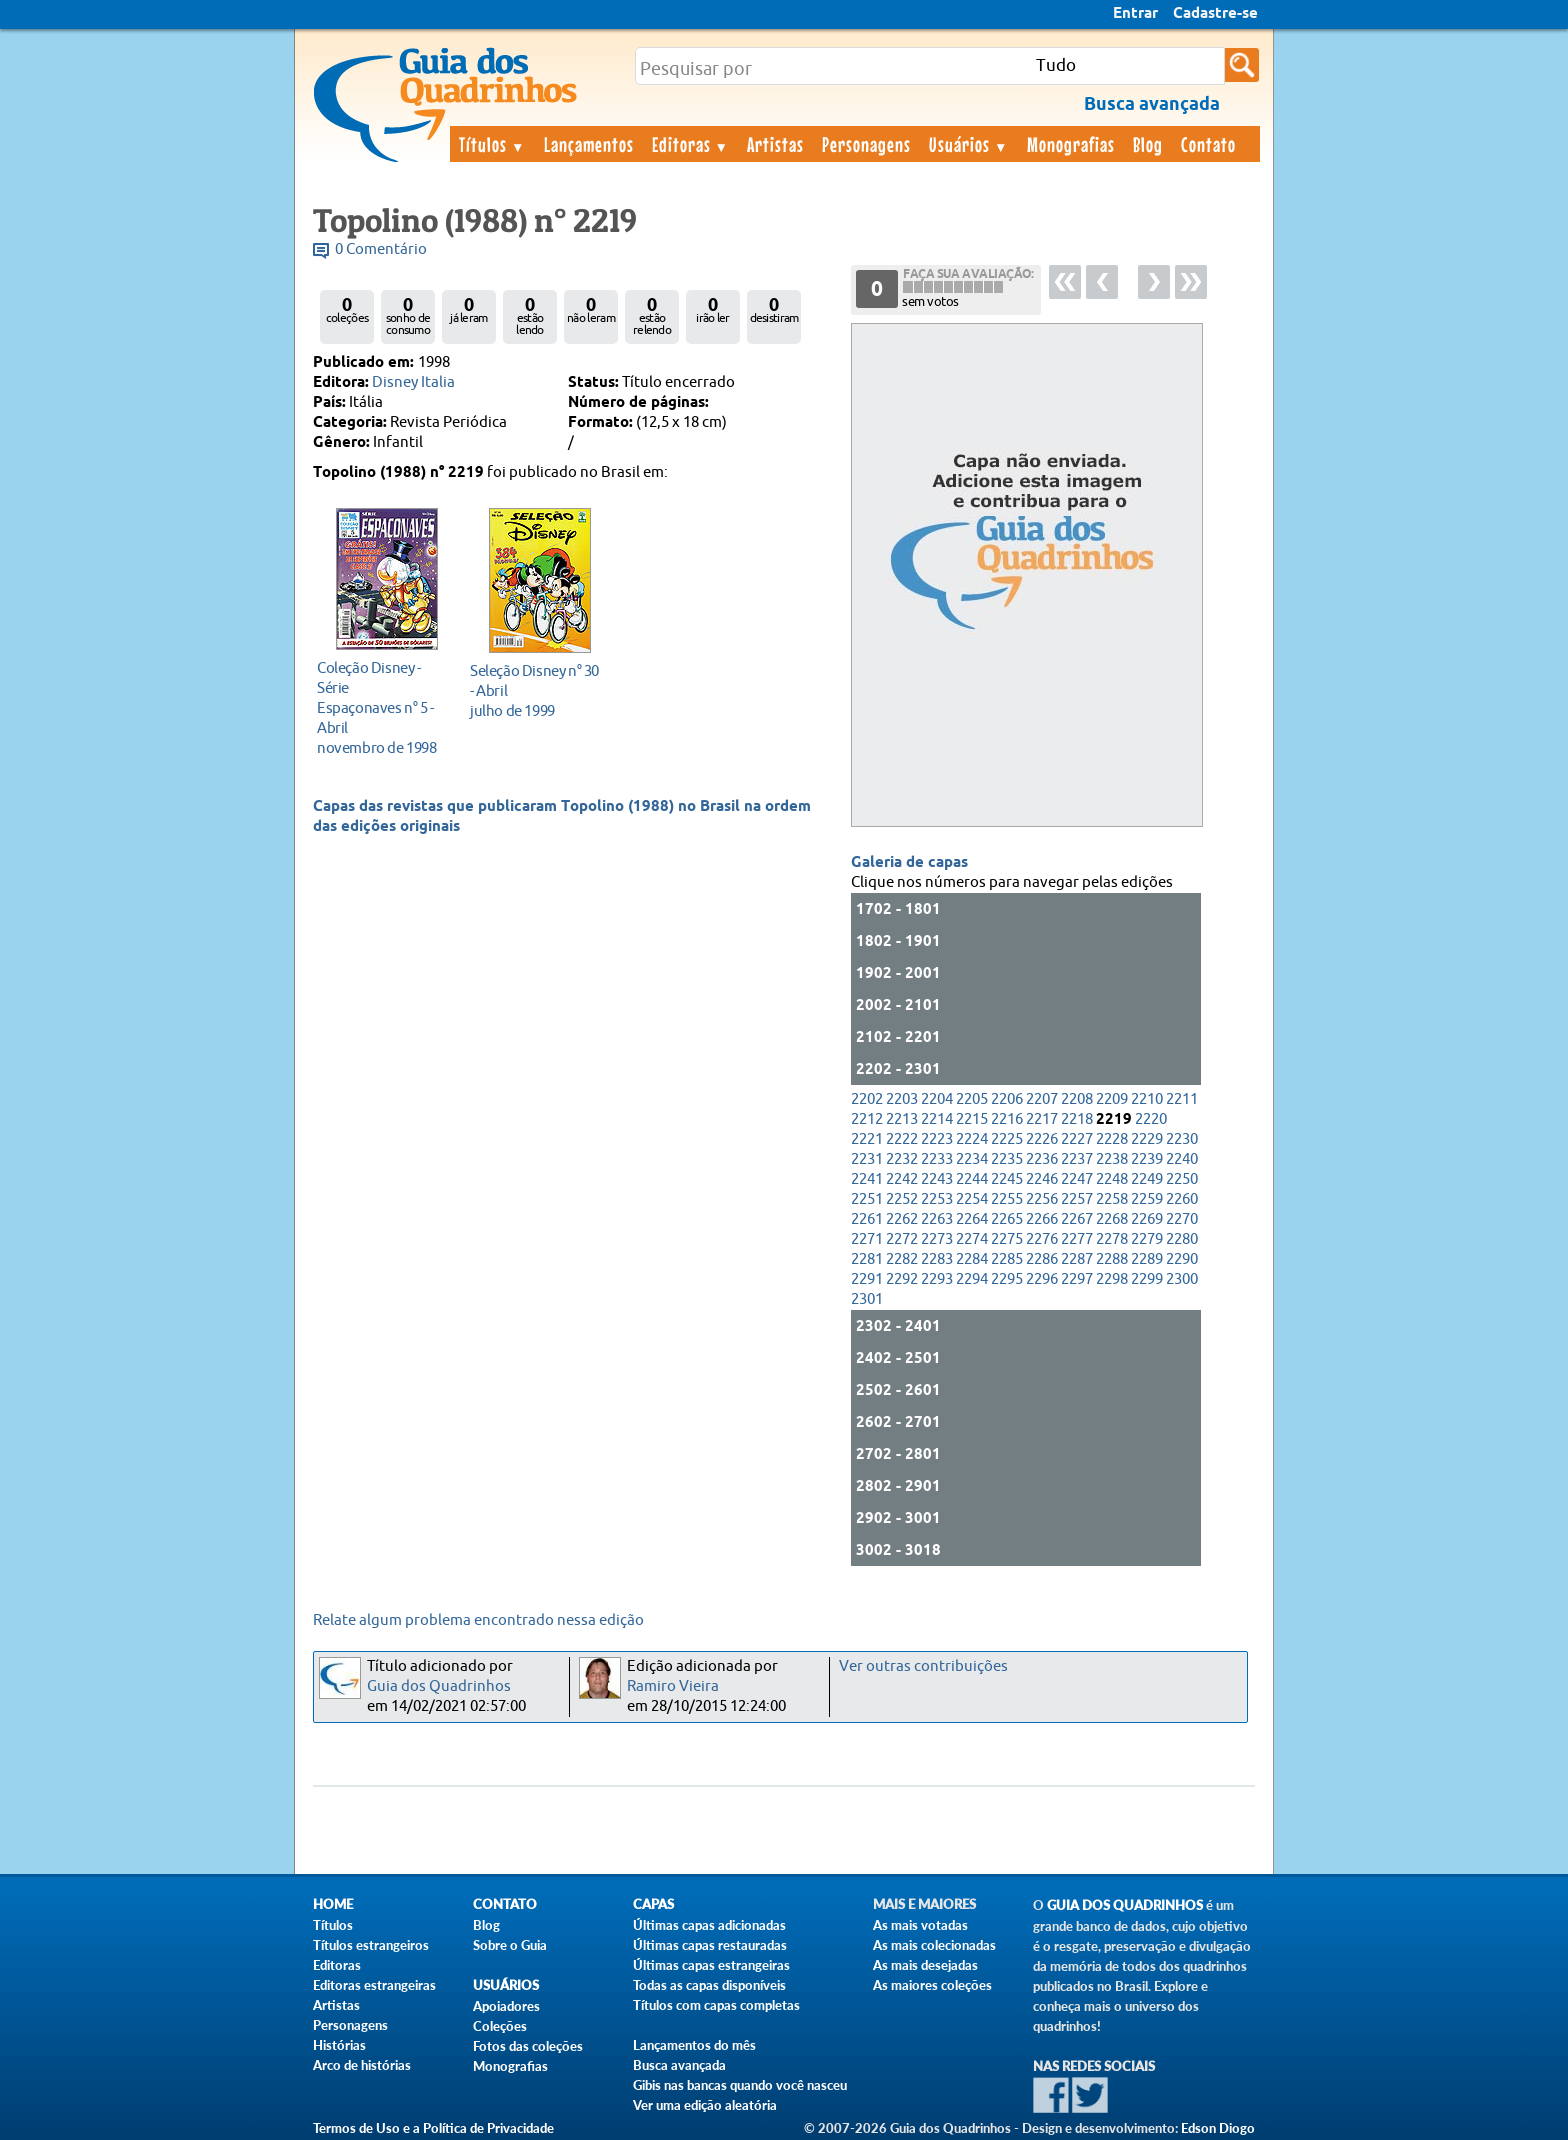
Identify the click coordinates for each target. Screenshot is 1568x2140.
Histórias (339, 2045)
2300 (1182, 1279)
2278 (1112, 1239)
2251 (867, 1199)
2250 (1182, 1179)
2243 (937, 1179)
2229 (1147, 1139)
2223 (937, 1139)
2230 (1182, 1139)
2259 (1147, 1199)
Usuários (969, 144)
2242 (902, 1179)
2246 (1042, 1179)
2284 (972, 1259)
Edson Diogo (1218, 2128)
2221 (867, 1139)
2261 (867, 1219)
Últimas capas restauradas (710, 1945)
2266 (1042, 1219)
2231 (867, 1159)
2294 (972, 1279)
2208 (1077, 1099)
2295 (1007, 1279)
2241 (867, 1179)
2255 (1007, 1199)
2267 (1077, 1219)
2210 (1147, 1099)
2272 (902, 1239)
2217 (1042, 1119)
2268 (1112, 1219)
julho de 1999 (534, 690)
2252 (902, 1199)
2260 (1182, 1199)
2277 (1077, 1239)
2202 (867, 1099)
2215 (972, 1119)
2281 (867, 1259)
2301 (867, 1299)
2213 (902, 1119)
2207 (1042, 1099)
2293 (937, 1279)
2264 (972, 1219)
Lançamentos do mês (694, 2045)
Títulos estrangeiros (371, 1945)
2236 (1042, 1159)
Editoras (691, 144)
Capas (653, 1904)
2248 (1112, 1179)
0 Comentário (381, 249)
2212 (867, 1119)
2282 (902, 1259)
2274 (972, 1239)
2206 (1007, 1099)
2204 (937, 1099)
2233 (937, 1159)
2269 (1147, 1219)
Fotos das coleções (528, 2046)
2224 (972, 1139)
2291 (867, 1279)
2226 (1042, 1139)
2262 (902, 1219)
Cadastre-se (1215, 14)
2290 (1182, 1259)
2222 (902, 1139)
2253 (937, 1199)
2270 (1182, 1219)
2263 (937, 1219)
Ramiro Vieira (673, 1686)
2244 (972, 1179)
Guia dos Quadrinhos (439, 1686)
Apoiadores (506, 2006)
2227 (1077, 1139)
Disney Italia (413, 382)
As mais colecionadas (934, 1945)
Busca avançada (679, 2065)
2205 (972, 1099)
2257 (1077, 1199)
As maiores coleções (932, 1985)
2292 (902, 1279)
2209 (1112, 1099)
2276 (1042, 1239)
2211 (1182, 1099)
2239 (1147, 1159)
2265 (1007, 1219)
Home (333, 1904)
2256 (1042, 1199)
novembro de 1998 (381, 707)
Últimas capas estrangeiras (711, 1965)
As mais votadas (920, 1925)
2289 (1147, 1259)
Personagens (866, 144)
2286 (1042, 1259)
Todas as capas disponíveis (709, 1985)
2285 (1007, 1259)
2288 (1112, 1259)
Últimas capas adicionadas (709, 1925)
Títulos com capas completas (716, 2005)
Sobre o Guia (510, 1945)
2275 (1007, 1239)
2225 (1007, 1139)
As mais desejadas (925, 1965)
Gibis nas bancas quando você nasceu (740, 2085)
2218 (1077, 1119)
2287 (1077, 1259)
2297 (1077, 1279)
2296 (1042, 1279)
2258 (1112, 1199)
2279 (1147, 1239)
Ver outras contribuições (923, 1666)
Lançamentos (589, 144)
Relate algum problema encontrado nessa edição (478, 1620)
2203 (902, 1099)
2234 (972, 1159)
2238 (1112, 1159)
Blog (1148, 144)
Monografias (1071, 144)
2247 (1077, 1179)
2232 (902, 1159)
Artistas (775, 144)
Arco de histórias (362, 2065)
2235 (1007, 1159)
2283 (937, 1259)
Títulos (492, 144)
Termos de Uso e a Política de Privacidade (433, 2128)
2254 (972, 1199)
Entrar (1135, 14)
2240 (1182, 1159)
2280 (1182, 1239)
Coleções (500, 2026)
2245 (1007, 1179)
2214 (937, 1119)
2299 (1147, 1279)
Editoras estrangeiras (374, 1985)
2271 (867, 1239)
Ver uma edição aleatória (705, 2105)
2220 (1151, 1119)
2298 (1112, 1279)
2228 (1112, 1139)
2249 (1147, 1179)
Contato (1208, 144)
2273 (937, 1239)
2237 (1077, 1159)
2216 (1007, 1119)
